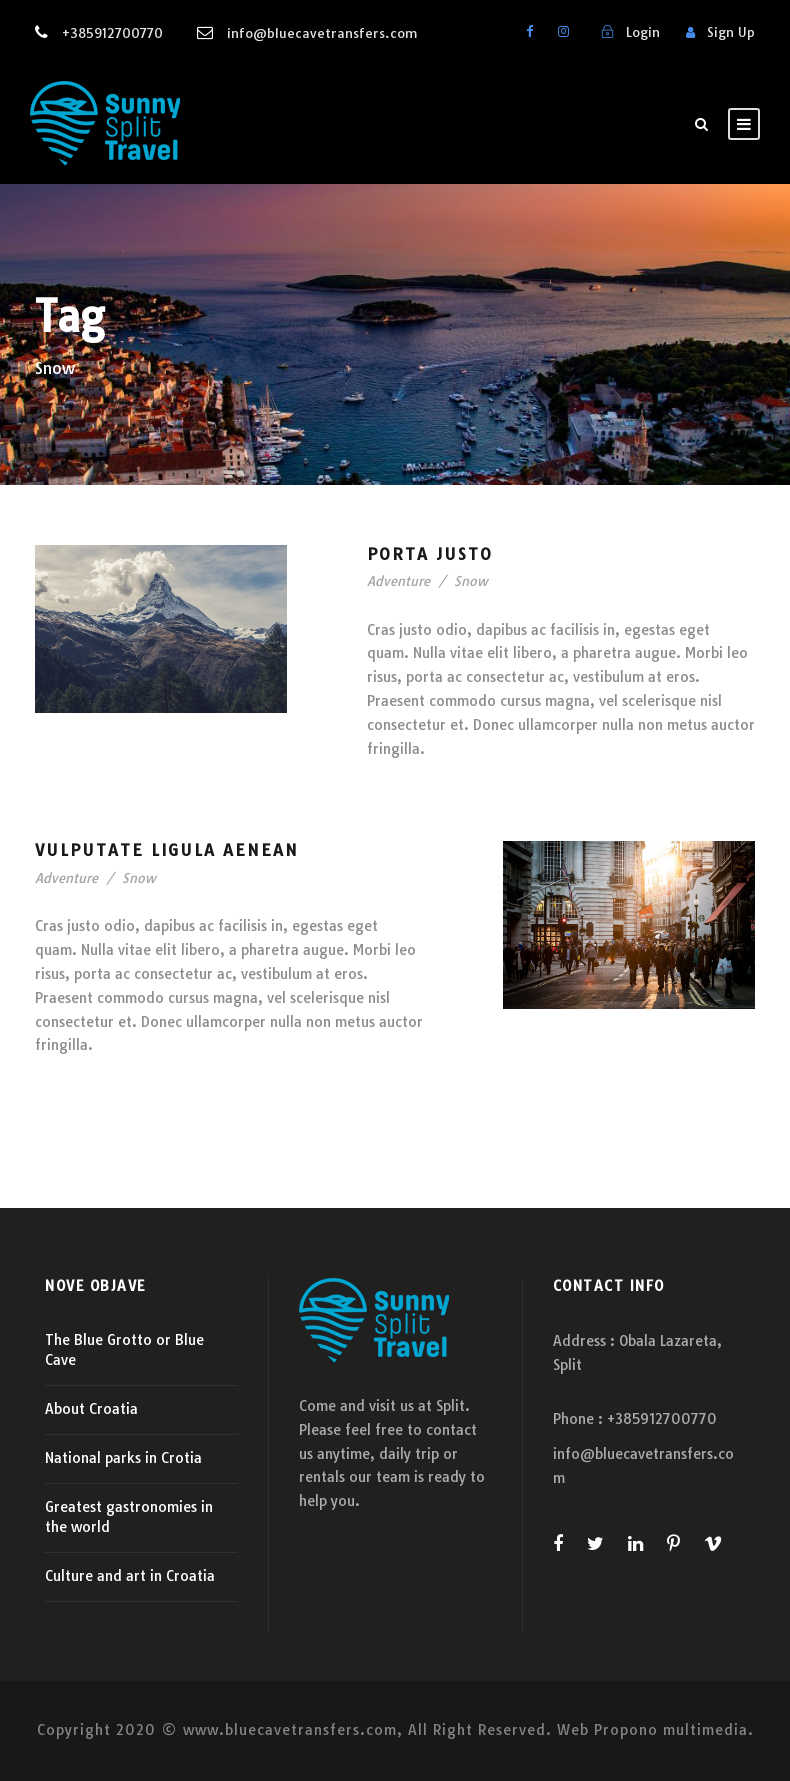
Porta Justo (430, 554)
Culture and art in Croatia (130, 1576)
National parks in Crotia (123, 1458)
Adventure (398, 581)
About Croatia (91, 1409)
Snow (471, 581)
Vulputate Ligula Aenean (167, 850)
